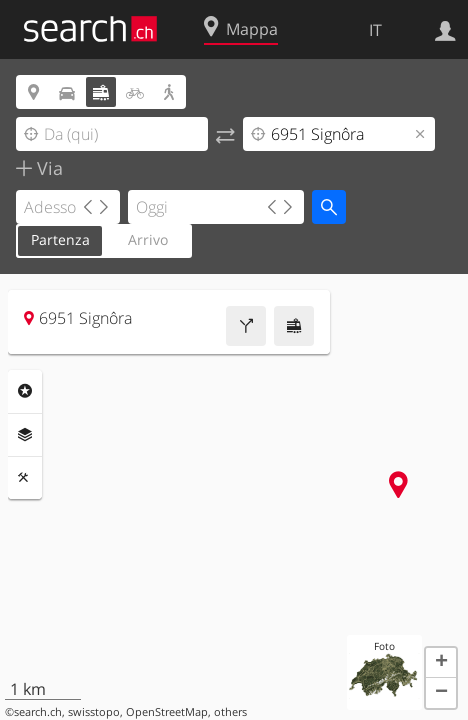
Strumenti (25, 478)
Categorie (25, 391)
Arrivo (148, 239)
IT (375, 30)
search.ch (38, 712)
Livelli (25, 435)
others (230, 712)
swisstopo (94, 712)
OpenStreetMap (167, 712)
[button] (441, 663)
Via (47, 168)
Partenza (60, 239)
